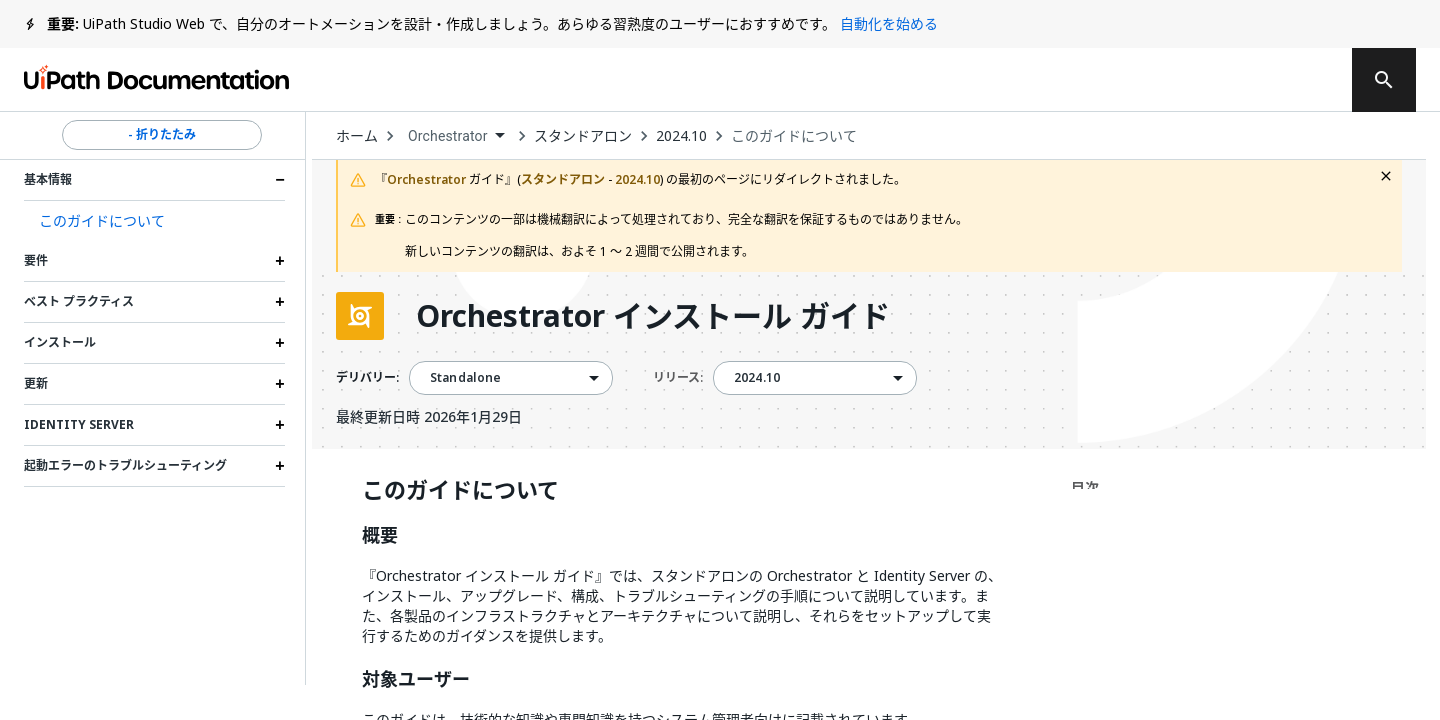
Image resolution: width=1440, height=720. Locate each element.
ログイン (1199, 80)
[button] (154, 221)
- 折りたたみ (162, 135)
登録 (1293, 80)
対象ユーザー (416, 680)
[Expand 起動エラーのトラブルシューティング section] (280, 466)
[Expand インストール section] (280, 343)
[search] (1384, 80)
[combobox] (456, 136)
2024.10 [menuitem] (757, 378)
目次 (1085, 487)
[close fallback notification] (1386, 176)
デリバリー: (367, 378)
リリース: (678, 377)
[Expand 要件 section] (280, 261)
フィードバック (888, 80)
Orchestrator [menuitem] (448, 136)
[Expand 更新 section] (280, 384)
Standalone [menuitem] (466, 378)
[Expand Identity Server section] (280, 425)
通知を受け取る (1058, 80)
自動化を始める (889, 23)
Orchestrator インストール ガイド (653, 316)
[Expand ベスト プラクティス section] (280, 302)
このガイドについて (794, 136)
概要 (380, 536)
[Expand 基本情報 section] (280, 180)
